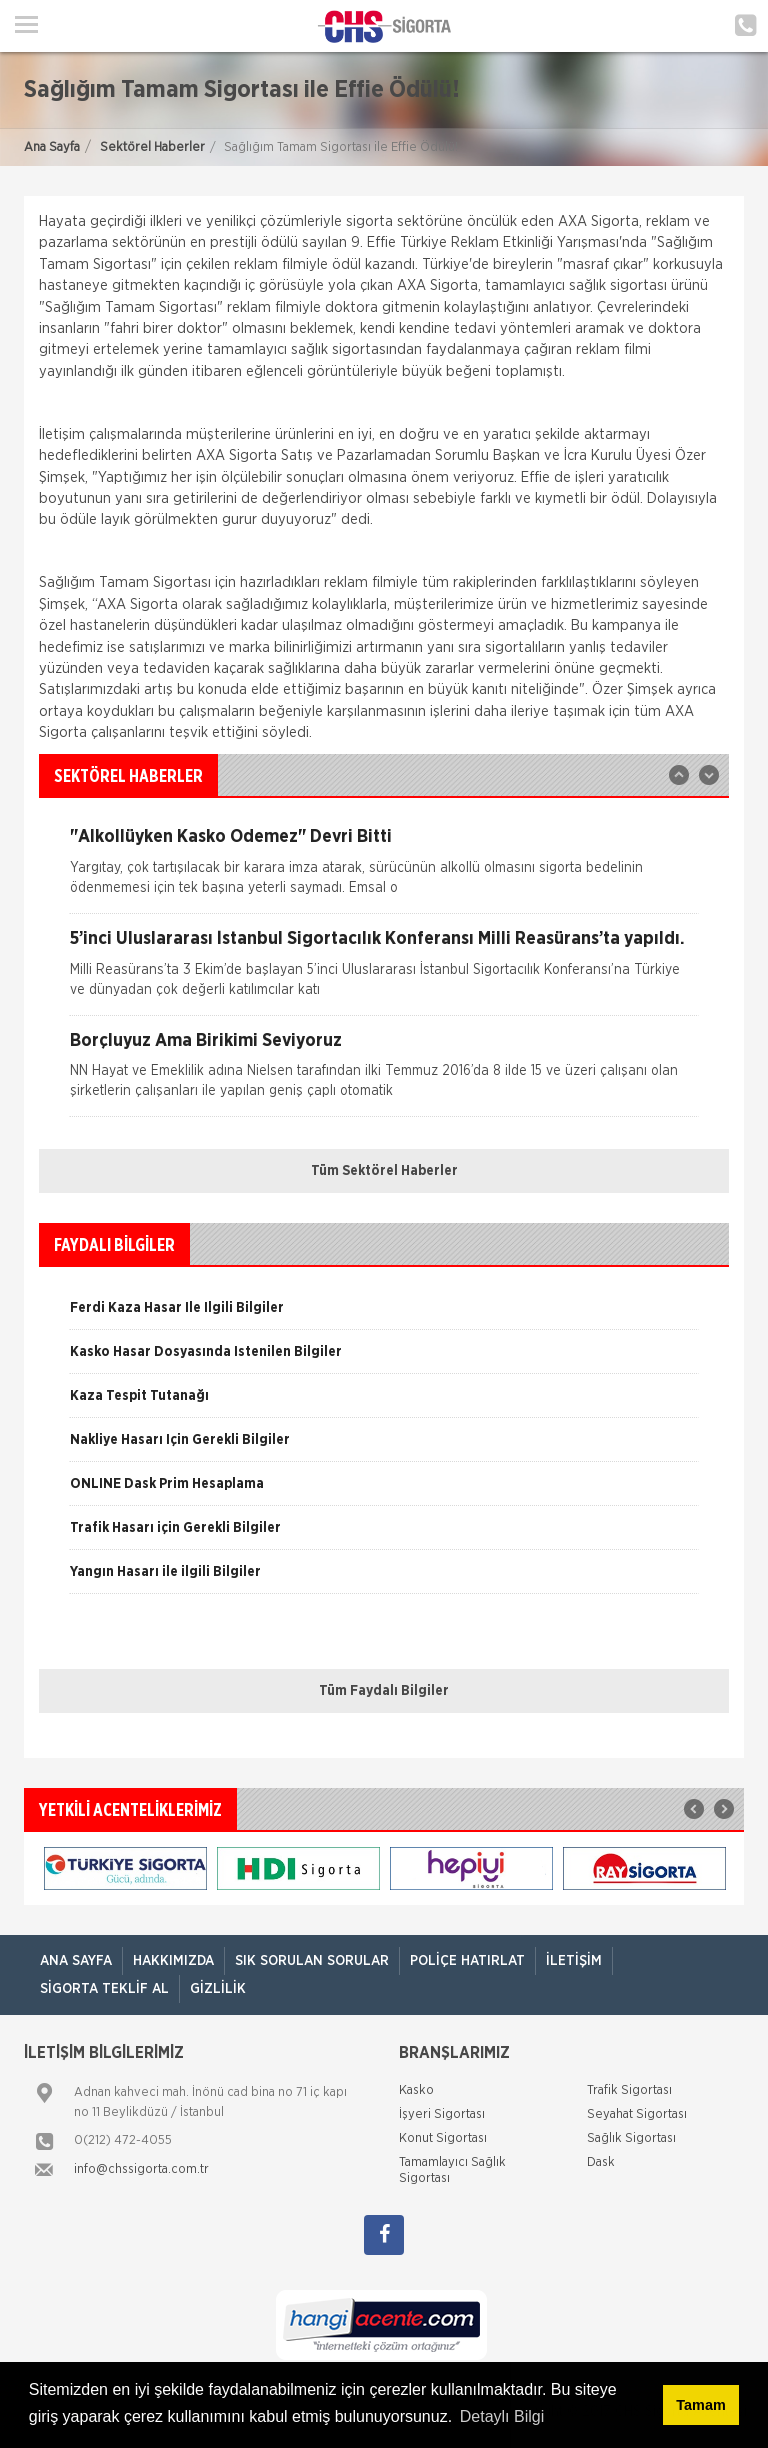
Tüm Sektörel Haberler (384, 1171)
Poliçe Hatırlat (467, 1961)
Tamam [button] (700, 2405)
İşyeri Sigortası (442, 2114)
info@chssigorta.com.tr (141, 2169)
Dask (601, 2162)
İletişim (574, 1961)
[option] (384, 870)
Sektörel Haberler (152, 147)
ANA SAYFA (76, 1961)
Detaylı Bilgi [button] (502, 2416)
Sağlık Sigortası (631, 2138)
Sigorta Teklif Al (104, 1989)
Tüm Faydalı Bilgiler (384, 1691)
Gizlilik (218, 1989)
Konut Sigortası (443, 2138)
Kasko (416, 2090)
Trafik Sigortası (629, 2090)
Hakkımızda (173, 1961)
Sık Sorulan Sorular (312, 1961)
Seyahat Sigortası (637, 2114)
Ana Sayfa (52, 147)
